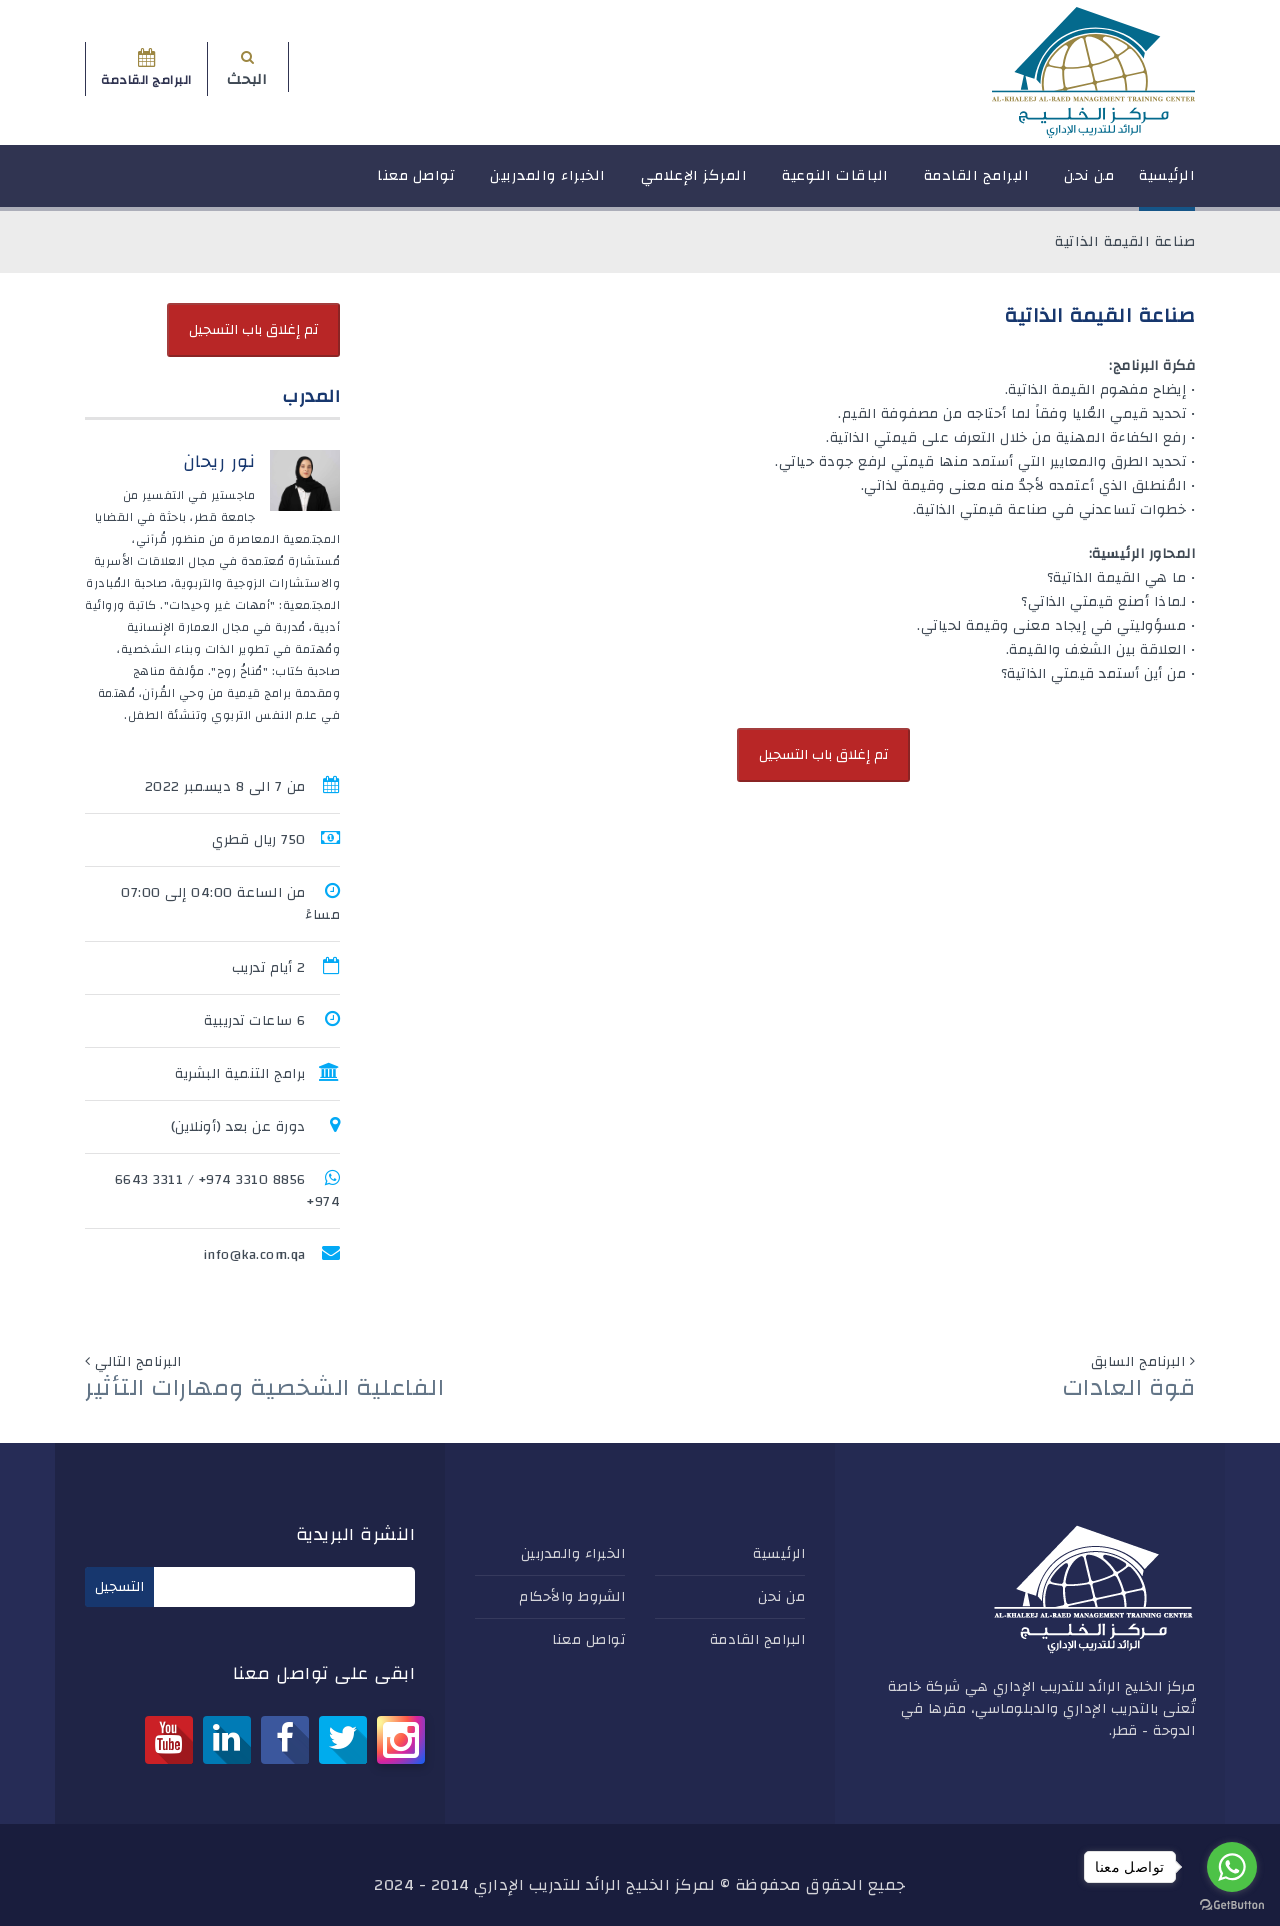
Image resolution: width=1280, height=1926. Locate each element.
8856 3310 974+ (252, 1180)
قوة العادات (1129, 1388)
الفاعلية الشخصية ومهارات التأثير (264, 1388)
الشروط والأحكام (572, 1597)
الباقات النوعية (835, 184)
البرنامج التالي (138, 1362)
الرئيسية (1167, 184)
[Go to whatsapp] (1232, 1867)
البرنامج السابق (1138, 1362)
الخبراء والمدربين (548, 184)
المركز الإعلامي (694, 184)
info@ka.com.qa (254, 1255)
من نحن (1089, 184)
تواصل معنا (416, 184)
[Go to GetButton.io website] (1232, 1905)
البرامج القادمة (977, 184)
